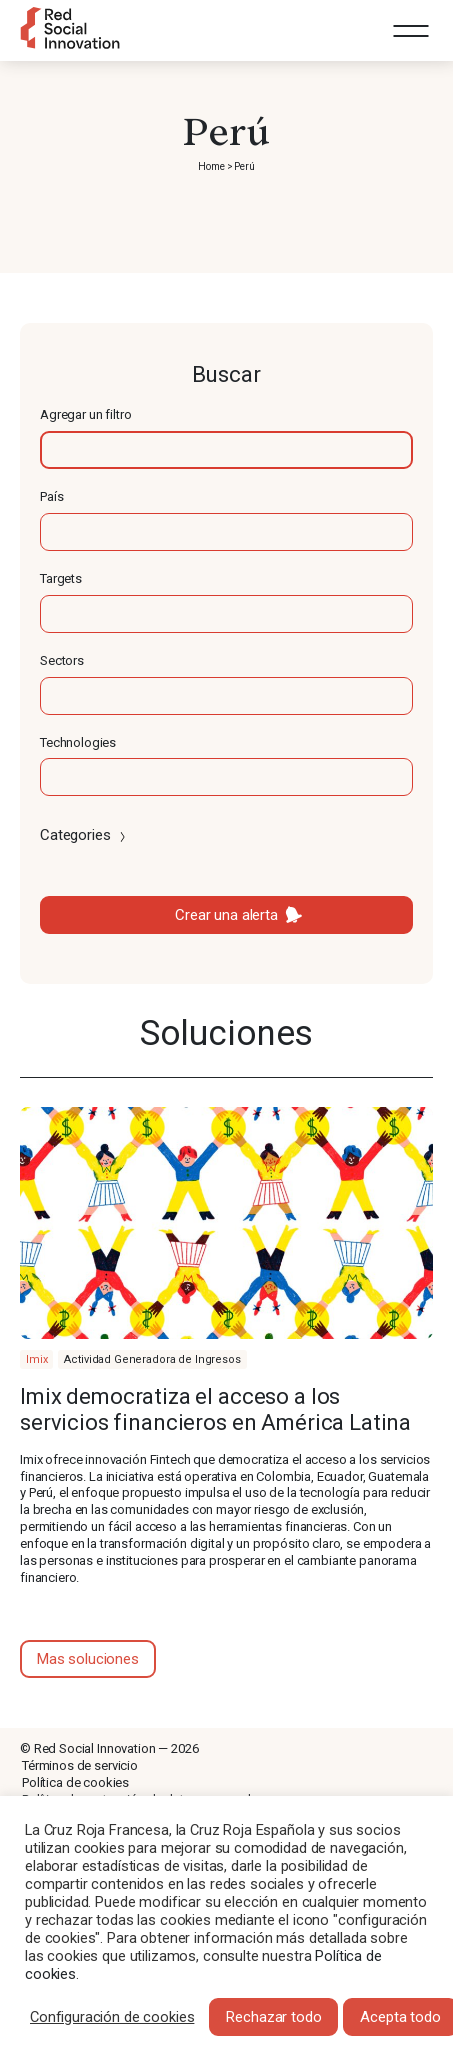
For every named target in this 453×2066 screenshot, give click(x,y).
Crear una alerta (226, 915)
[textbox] (226, 450)
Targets (61, 578)
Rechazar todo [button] (273, 2017)
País (51, 496)
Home (211, 166)
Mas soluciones (88, 1659)
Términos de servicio (80, 1765)
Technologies (78, 742)
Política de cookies (75, 1782)
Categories (84, 835)
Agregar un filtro (85, 414)
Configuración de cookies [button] (112, 2017)
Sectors (62, 660)
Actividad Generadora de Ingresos (152, 1359)
